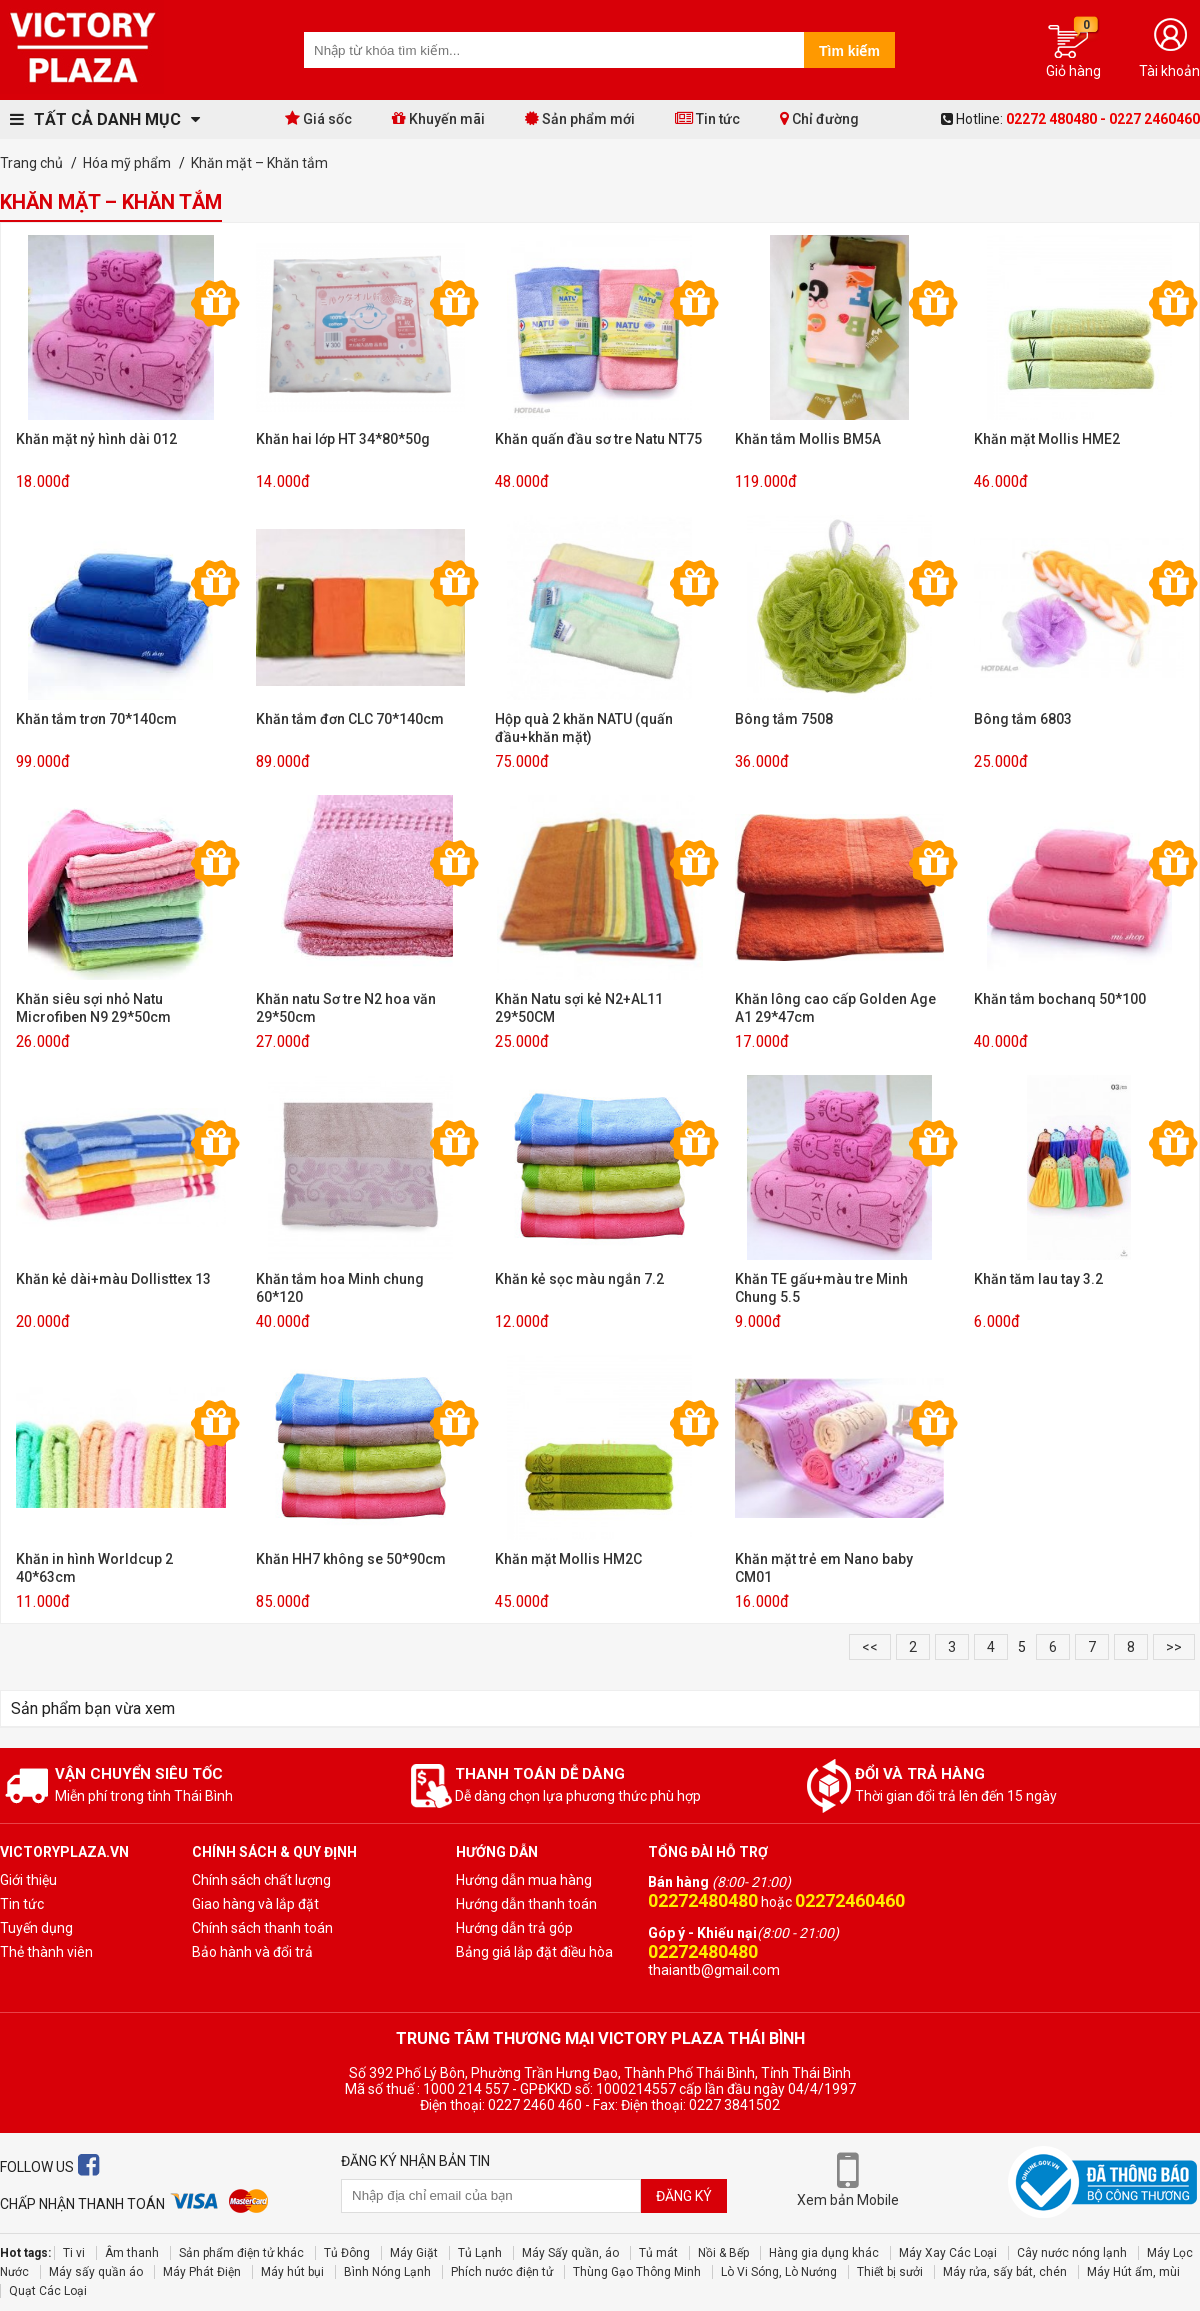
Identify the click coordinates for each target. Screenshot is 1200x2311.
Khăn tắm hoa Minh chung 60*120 (340, 1288)
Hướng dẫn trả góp (514, 1928)
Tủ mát (658, 2253)
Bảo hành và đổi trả (252, 1952)
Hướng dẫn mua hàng (524, 1880)
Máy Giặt (414, 2253)
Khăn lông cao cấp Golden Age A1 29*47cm (835, 1008)
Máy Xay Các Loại (948, 2253)
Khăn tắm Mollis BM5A (808, 439)
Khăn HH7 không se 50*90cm (351, 1559)
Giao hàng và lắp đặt (255, 1904)
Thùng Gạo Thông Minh (637, 2272)
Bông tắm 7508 (784, 719)
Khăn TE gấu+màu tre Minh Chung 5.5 (821, 1288)
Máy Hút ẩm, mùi (1133, 2272)
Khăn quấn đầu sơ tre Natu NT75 (598, 439)
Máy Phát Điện (202, 2272)
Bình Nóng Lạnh (387, 2272)
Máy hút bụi (292, 2272)
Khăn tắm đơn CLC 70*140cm (350, 719)
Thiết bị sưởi (890, 2272)
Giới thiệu (28, 1880)
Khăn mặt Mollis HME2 (1047, 439)
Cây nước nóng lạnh (1072, 2253)
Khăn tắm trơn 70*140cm (96, 719)
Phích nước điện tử (502, 2272)
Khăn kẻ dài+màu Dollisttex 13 (113, 1279)
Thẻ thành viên (46, 1952)
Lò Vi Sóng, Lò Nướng (779, 2272)
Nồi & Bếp (723, 2253)
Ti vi (74, 2253)
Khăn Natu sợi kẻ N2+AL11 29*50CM (579, 1008)
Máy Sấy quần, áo (570, 2253)
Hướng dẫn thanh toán (526, 1904)
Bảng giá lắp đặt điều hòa (534, 1952)
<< (870, 1647)
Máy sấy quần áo (96, 2272)
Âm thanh (132, 2253)
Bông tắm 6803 (1023, 719)
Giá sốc (318, 118)
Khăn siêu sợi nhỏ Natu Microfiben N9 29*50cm (93, 1008)
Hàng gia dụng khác (824, 2253)
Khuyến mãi (438, 118)
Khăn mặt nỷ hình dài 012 (96, 439)
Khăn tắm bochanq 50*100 (1060, 999)
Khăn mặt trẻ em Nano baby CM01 (824, 1568)
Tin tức (707, 118)
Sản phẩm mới (580, 118)
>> (1174, 1647)
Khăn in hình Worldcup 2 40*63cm (94, 1568)
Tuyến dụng (36, 1928)
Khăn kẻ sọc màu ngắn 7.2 (579, 1279)
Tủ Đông (347, 2253)
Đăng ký (684, 2196)
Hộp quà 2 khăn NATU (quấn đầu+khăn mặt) (584, 728)
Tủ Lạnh (480, 2253)
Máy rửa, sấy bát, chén (1005, 2272)
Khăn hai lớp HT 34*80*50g (343, 439)
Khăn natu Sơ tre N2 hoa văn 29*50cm (346, 1008)
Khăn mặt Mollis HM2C (568, 1559)
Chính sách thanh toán (262, 1928)
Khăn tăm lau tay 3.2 (1038, 1279)
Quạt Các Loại (48, 2291)
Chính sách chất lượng (261, 1880)
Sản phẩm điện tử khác (241, 2253)
